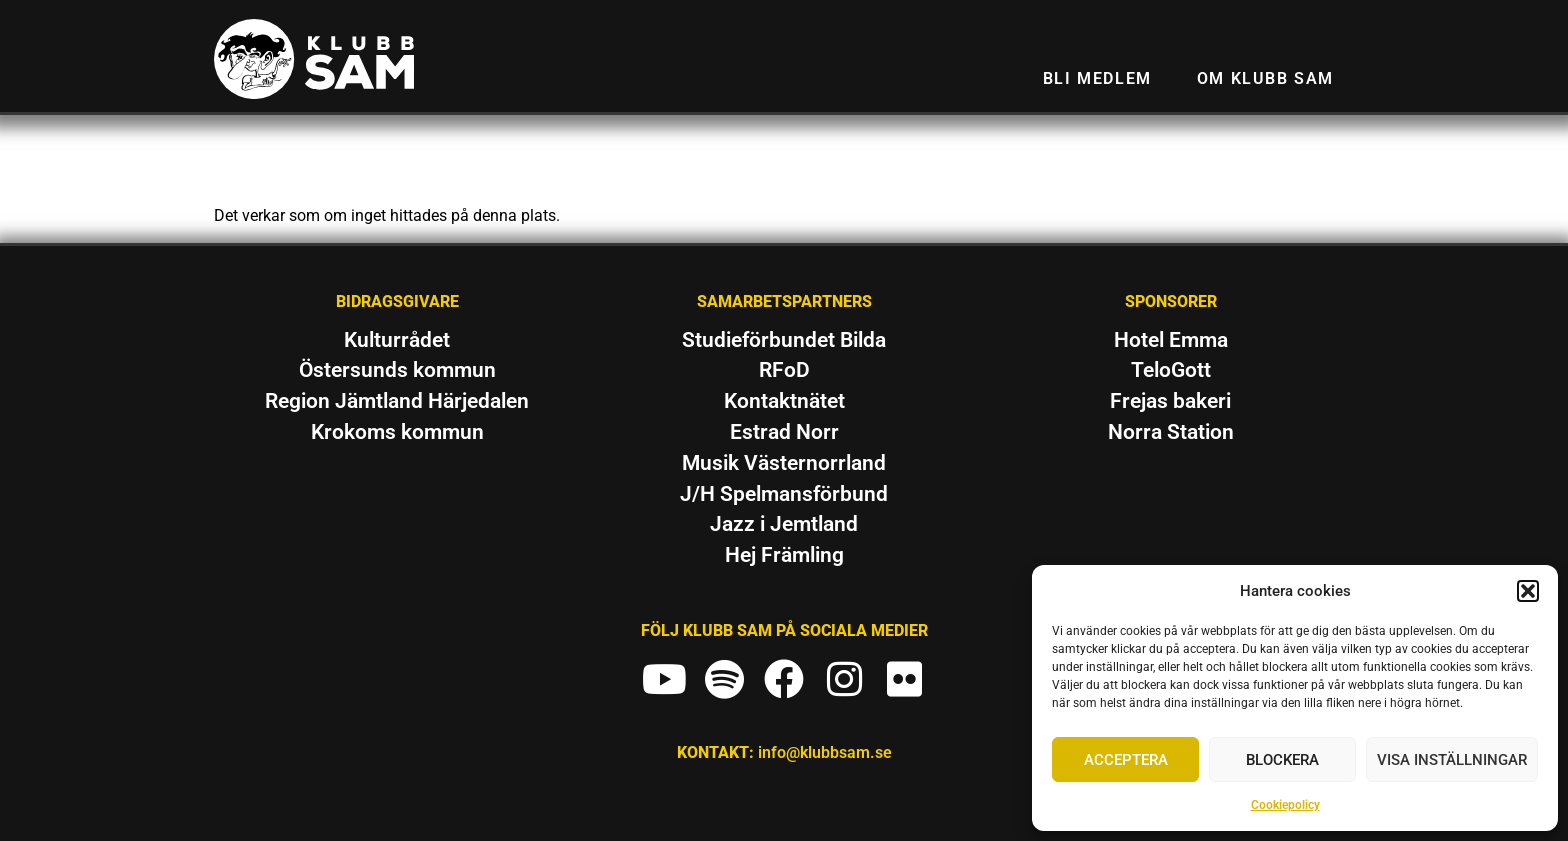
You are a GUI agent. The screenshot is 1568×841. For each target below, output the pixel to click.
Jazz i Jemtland (784, 524)
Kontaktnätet (784, 401)
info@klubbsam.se (825, 752)
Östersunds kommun (397, 370)
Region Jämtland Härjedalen (397, 401)
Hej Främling (784, 555)
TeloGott (1171, 370)
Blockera (1282, 760)
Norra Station (1171, 432)
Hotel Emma (1171, 340)
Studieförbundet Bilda (784, 340)
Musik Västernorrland (784, 463)
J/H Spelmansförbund (784, 494)
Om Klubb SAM (1265, 78)
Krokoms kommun (397, 432)
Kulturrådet (397, 340)
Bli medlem (1097, 78)
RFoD (784, 370)
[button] (1528, 591)
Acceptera (1126, 760)
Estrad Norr (784, 432)
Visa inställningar (1452, 760)
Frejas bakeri (1170, 401)
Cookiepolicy (1285, 805)
